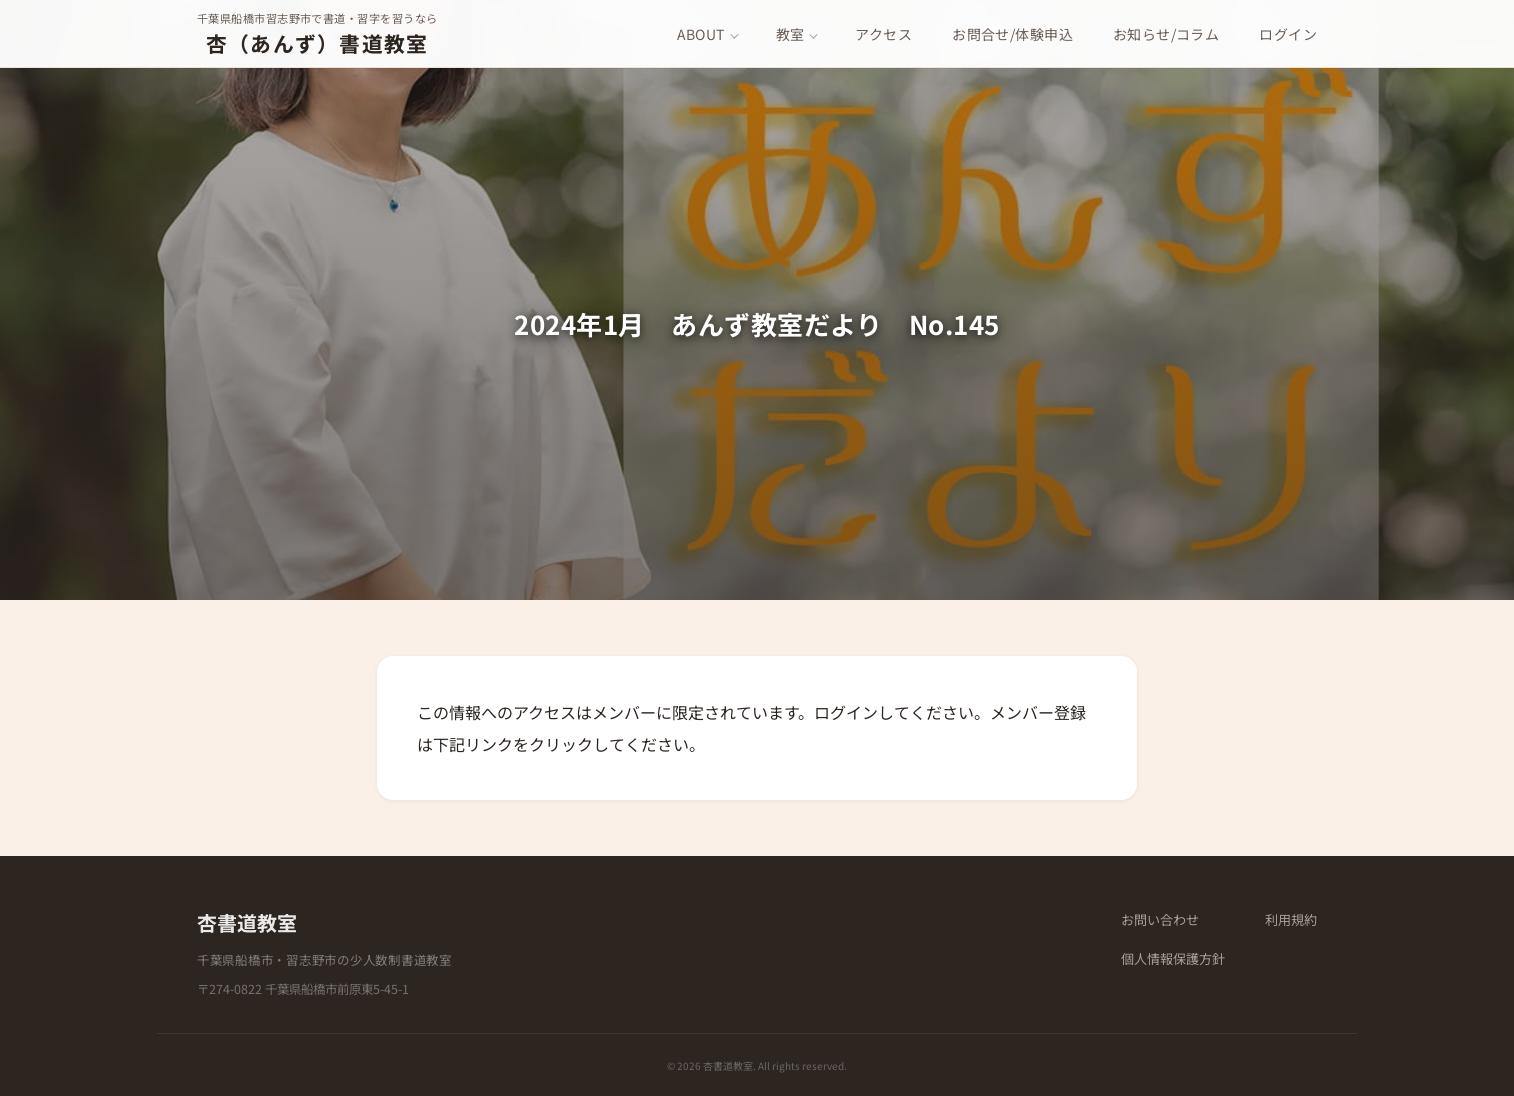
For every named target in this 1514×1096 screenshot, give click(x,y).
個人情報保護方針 (1173, 958)
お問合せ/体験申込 (1012, 34)
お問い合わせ (1160, 919)
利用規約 (1291, 919)
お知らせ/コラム (1166, 34)
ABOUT (701, 34)
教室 (790, 34)
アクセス (883, 34)
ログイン (1288, 34)
